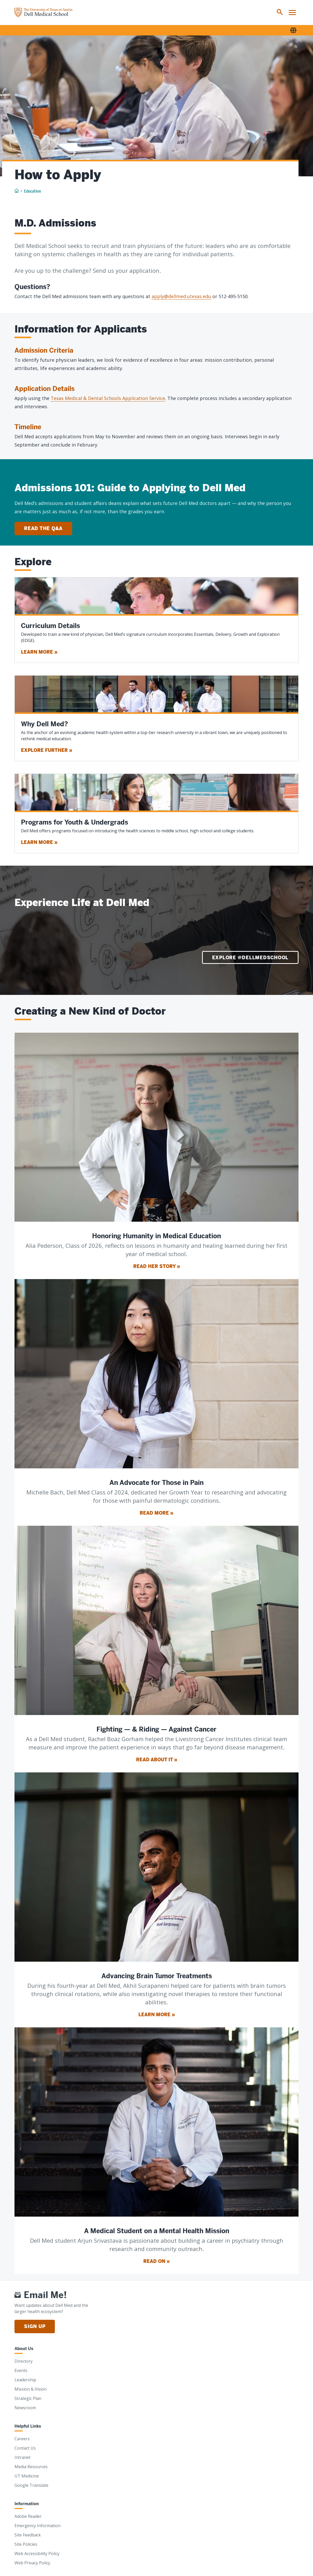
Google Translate (31, 2485)
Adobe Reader (28, 2516)
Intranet (22, 2457)
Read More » (156, 1513)
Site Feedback (27, 2535)
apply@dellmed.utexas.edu (181, 296)
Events (20, 2370)
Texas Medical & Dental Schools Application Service (108, 398)
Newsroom (25, 2408)
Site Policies (25, 2544)
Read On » (156, 2261)
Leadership (25, 2380)
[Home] (43, 12)
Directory (23, 2361)
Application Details (44, 389)
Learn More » (39, 652)
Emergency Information (37, 2525)
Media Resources (31, 2466)
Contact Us (25, 2448)
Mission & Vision (30, 2389)
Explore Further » (46, 750)
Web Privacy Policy (32, 2563)
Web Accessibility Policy (36, 2553)
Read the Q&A (43, 528)
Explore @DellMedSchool (250, 958)
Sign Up (34, 2326)
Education (32, 191)
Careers (22, 2439)
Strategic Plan (27, 2398)
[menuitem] (280, 12)
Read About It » (156, 1760)
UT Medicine (26, 2476)
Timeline (27, 427)
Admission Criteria (43, 350)
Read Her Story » (156, 1266)
